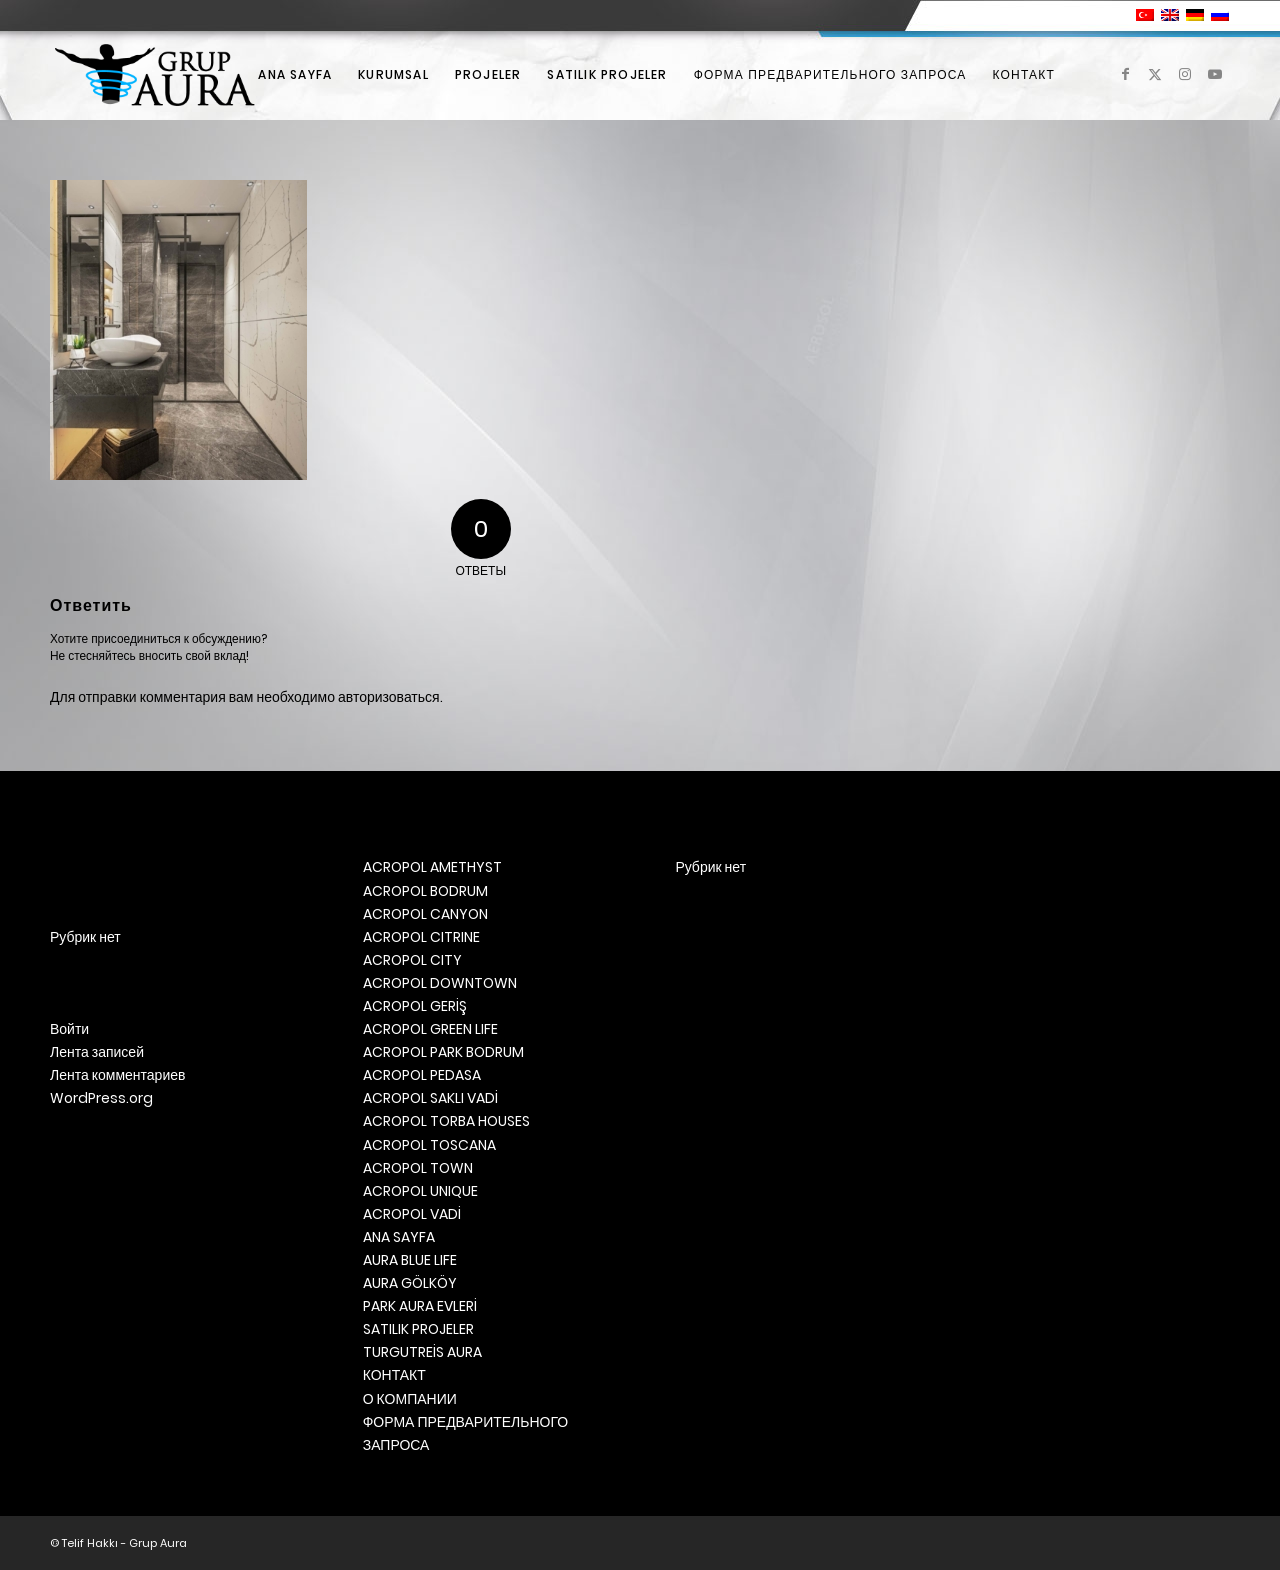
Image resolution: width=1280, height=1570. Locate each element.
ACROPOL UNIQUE (420, 1191)
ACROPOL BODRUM (425, 891)
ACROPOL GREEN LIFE (430, 1029)
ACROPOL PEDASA (422, 1075)
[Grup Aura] (154, 75)
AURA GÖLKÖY (410, 1283)
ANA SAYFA (399, 1237)
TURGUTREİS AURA (422, 1352)
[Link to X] (1155, 74)
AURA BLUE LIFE (410, 1260)
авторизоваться (389, 697)
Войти (69, 1029)
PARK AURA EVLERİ (420, 1306)
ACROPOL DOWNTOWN (440, 983)
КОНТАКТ (394, 1375)
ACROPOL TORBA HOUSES (446, 1121)
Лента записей (97, 1052)
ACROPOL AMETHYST (432, 867)
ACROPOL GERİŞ (415, 1006)
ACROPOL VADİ (412, 1214)
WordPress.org (101, 1098)
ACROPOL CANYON (425, 914)
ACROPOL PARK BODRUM (443, 1052)
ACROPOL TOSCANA (429, 1145)
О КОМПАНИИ (410, 1399)
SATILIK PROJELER (418, 1329)
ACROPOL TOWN (418, 1168)
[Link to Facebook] (1125, 74)
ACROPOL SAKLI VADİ (430, 1098)
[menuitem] (295, 75)
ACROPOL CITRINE (421, 937)
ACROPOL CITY (412, 960)
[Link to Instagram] (1185, 74)
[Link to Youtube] (1215, 74)
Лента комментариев (117, 1075)
